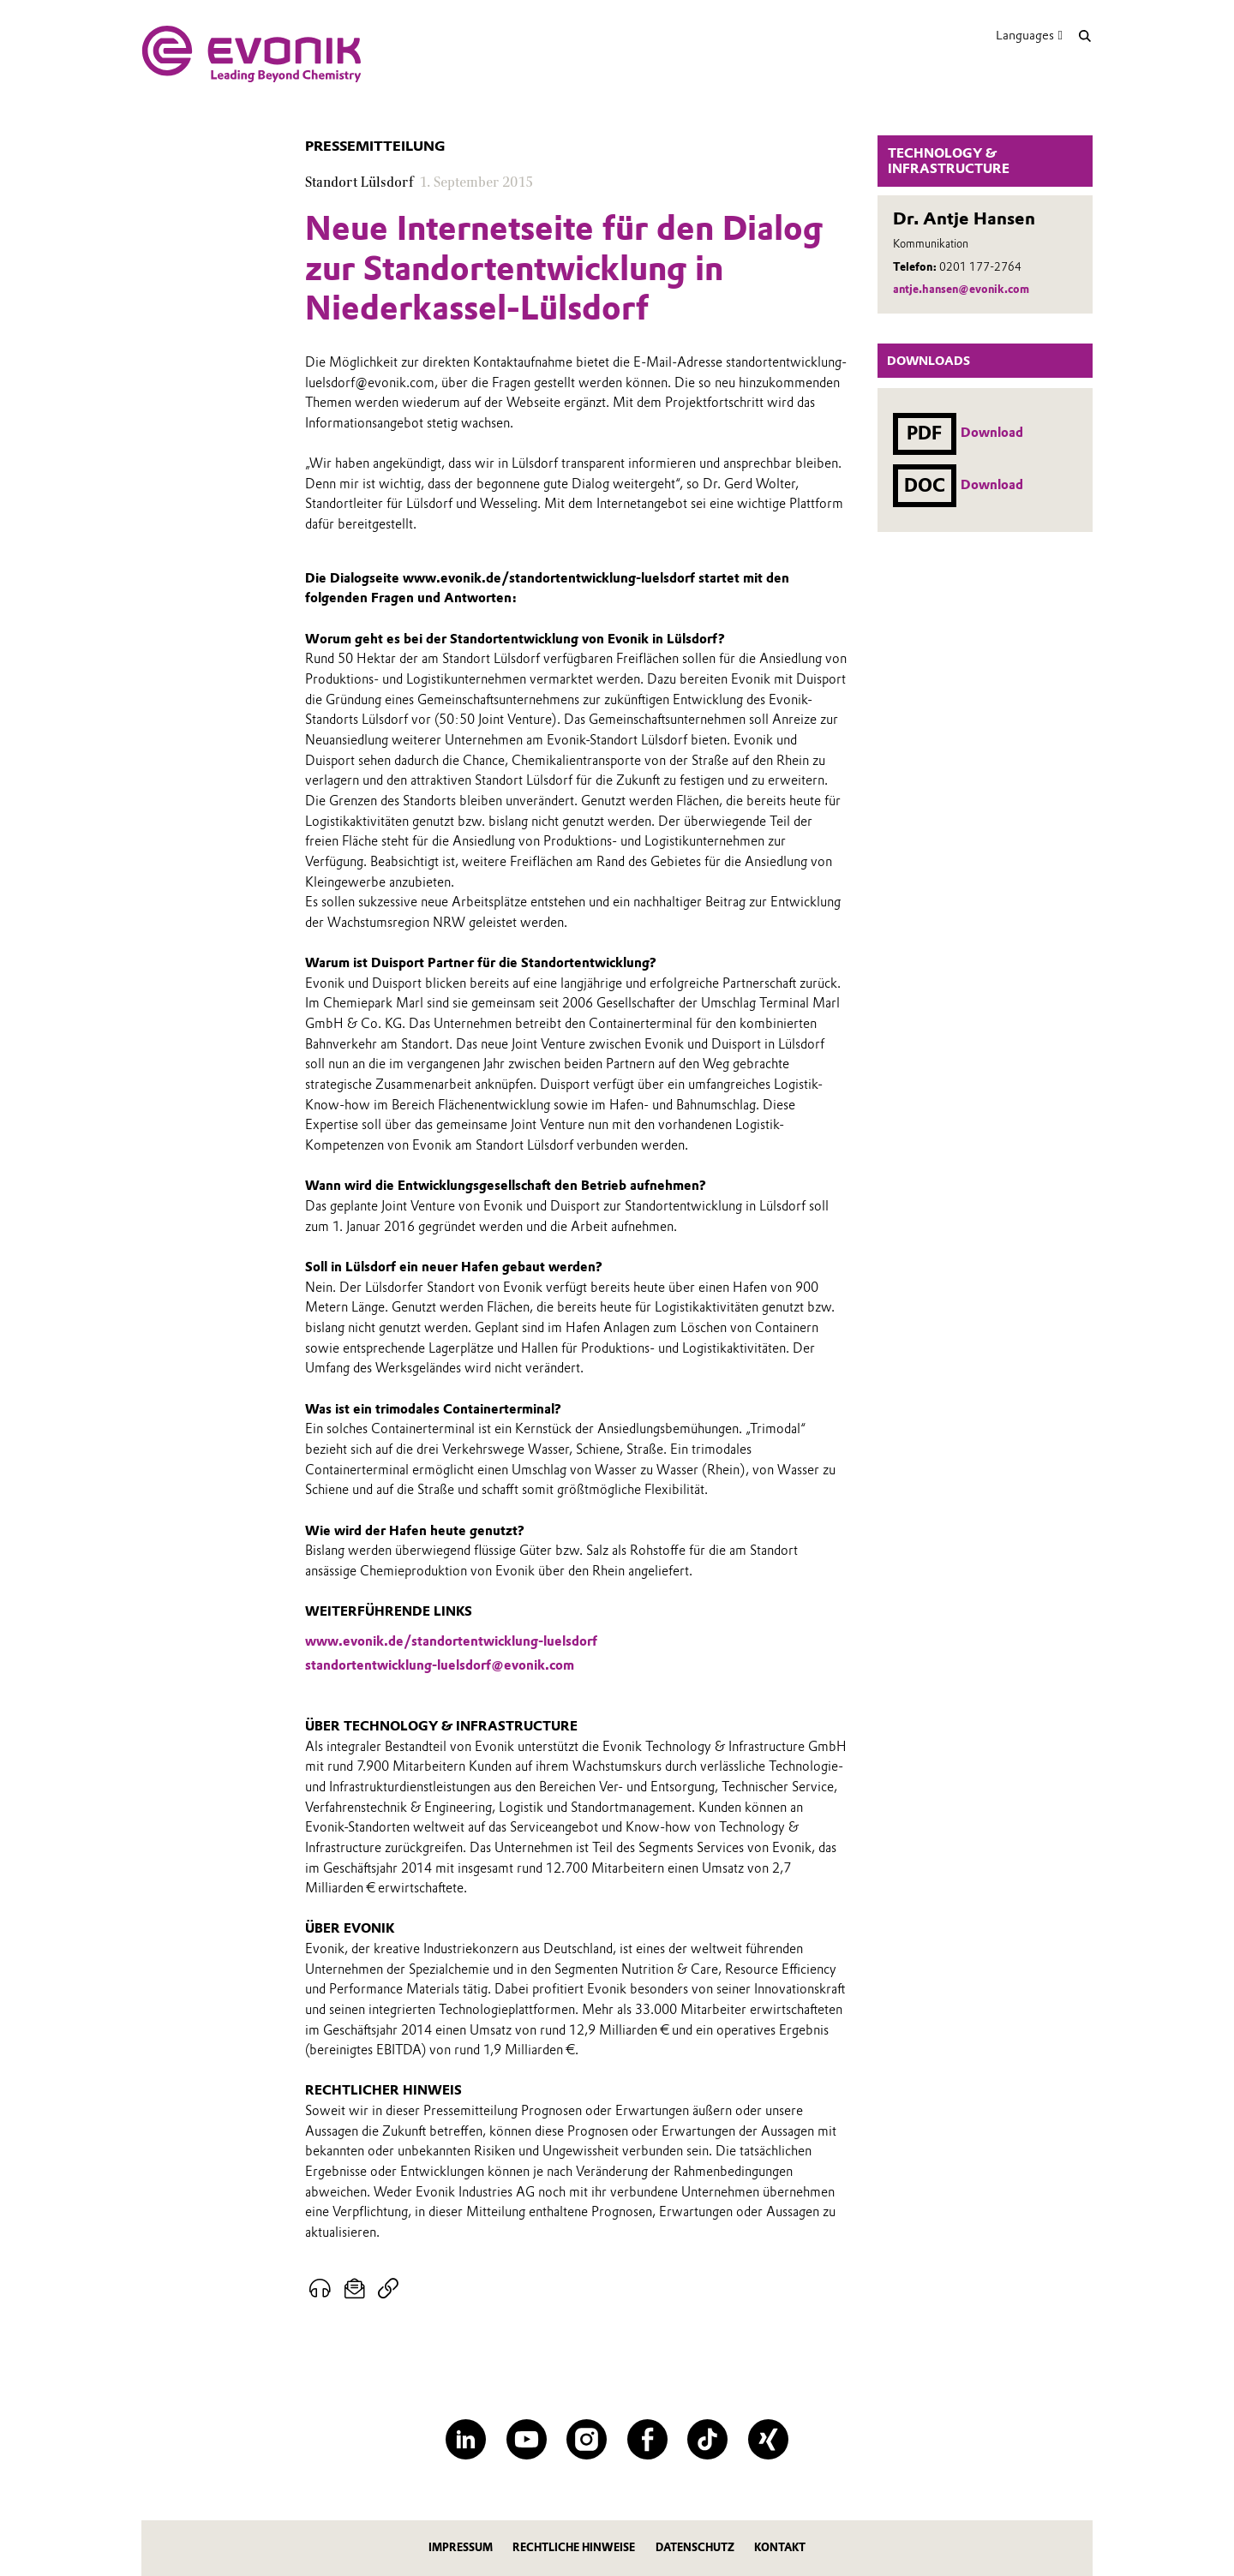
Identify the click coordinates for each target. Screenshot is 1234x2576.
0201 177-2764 (980, 266)
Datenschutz (695, 2547)
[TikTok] (707, 2439)
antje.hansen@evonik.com (961, 289)
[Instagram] (586, 2439)
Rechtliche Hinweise (573, 2547)
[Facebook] (647, 2439)
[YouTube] (526, 2439)
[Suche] (1084, 35)
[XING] (768, 2439)
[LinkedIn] (466, 2439)
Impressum (460, 2547)
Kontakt (780, 2547)
